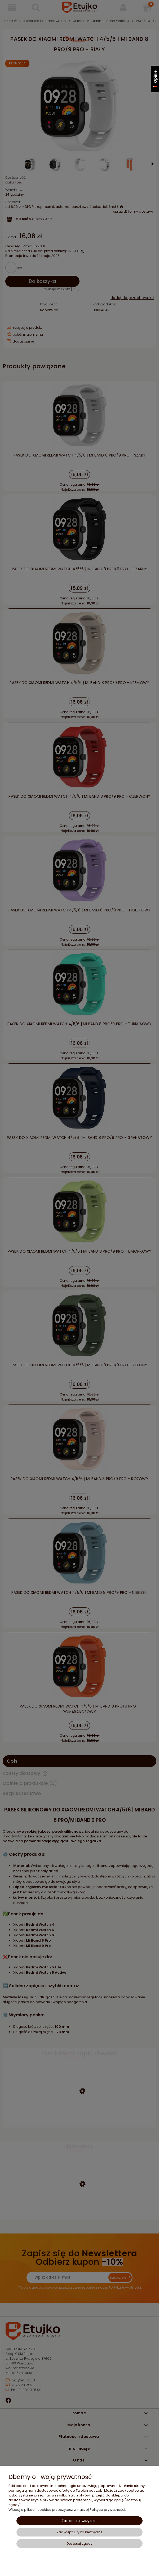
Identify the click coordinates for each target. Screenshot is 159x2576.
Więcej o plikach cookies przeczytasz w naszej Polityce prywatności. (67, 2509)
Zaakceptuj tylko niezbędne (79, 2532)
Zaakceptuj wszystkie (79, 2520)
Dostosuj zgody (79, 2543)
